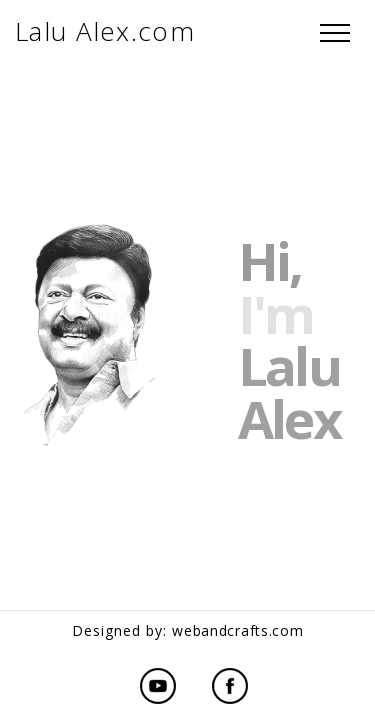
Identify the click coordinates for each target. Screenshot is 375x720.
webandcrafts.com (237, 630)
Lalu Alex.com (105, 31)
